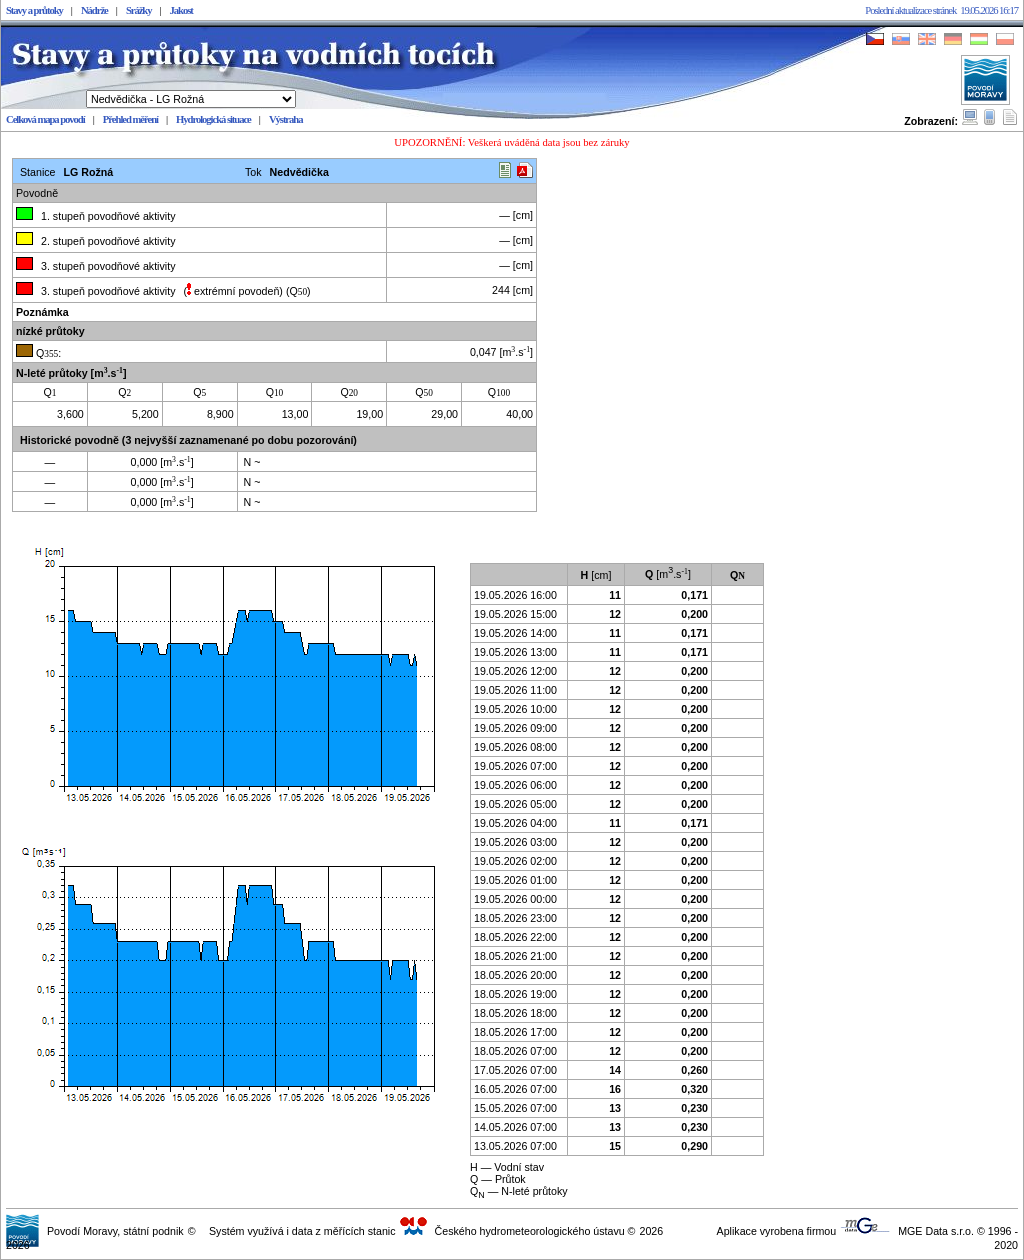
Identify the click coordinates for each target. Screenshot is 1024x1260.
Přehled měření (130, 119)
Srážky (139, 10)
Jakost (181, 10)
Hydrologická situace (213, 119)
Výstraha (286, 119)
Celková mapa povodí (45, 119)
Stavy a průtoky (34, 10)
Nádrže (94, 10)
